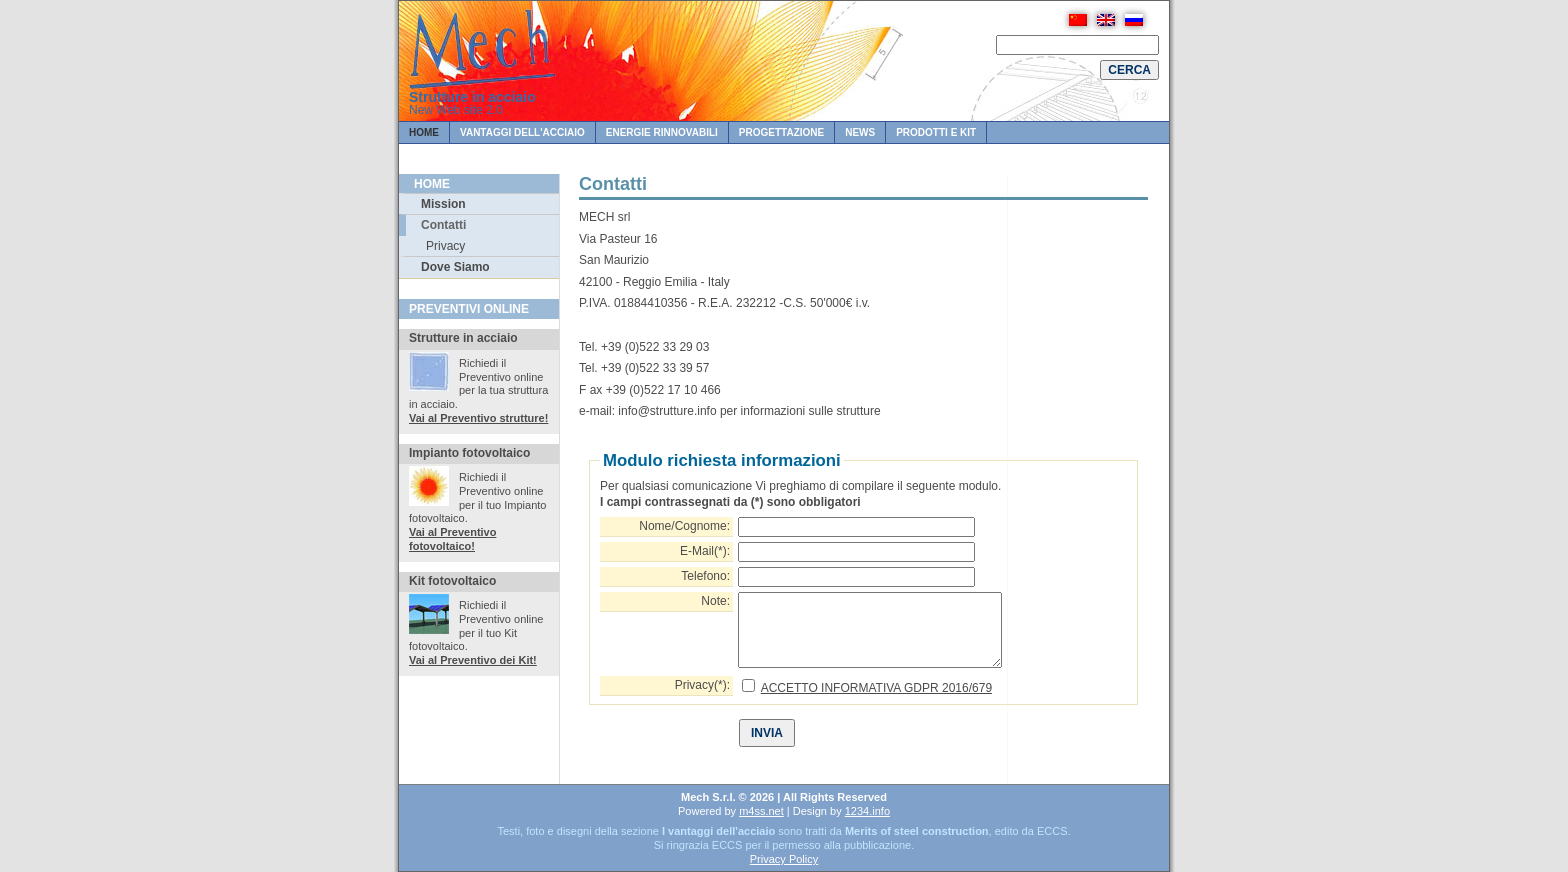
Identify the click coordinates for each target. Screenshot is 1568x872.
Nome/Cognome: (684, 526)
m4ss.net (761, 811)
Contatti (443, 225)
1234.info (867, 811)
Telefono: (705, 576)
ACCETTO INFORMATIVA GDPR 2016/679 (876, 688)
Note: (715, 601)
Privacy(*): (702, 685)
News (860, 132)
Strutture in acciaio (472, 97)
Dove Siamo (455, 267)
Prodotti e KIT (936, 132)
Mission (443, 204)
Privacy (445, 246)
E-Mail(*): (705, 551)
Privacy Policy (784, 859)
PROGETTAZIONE (781, 132)
